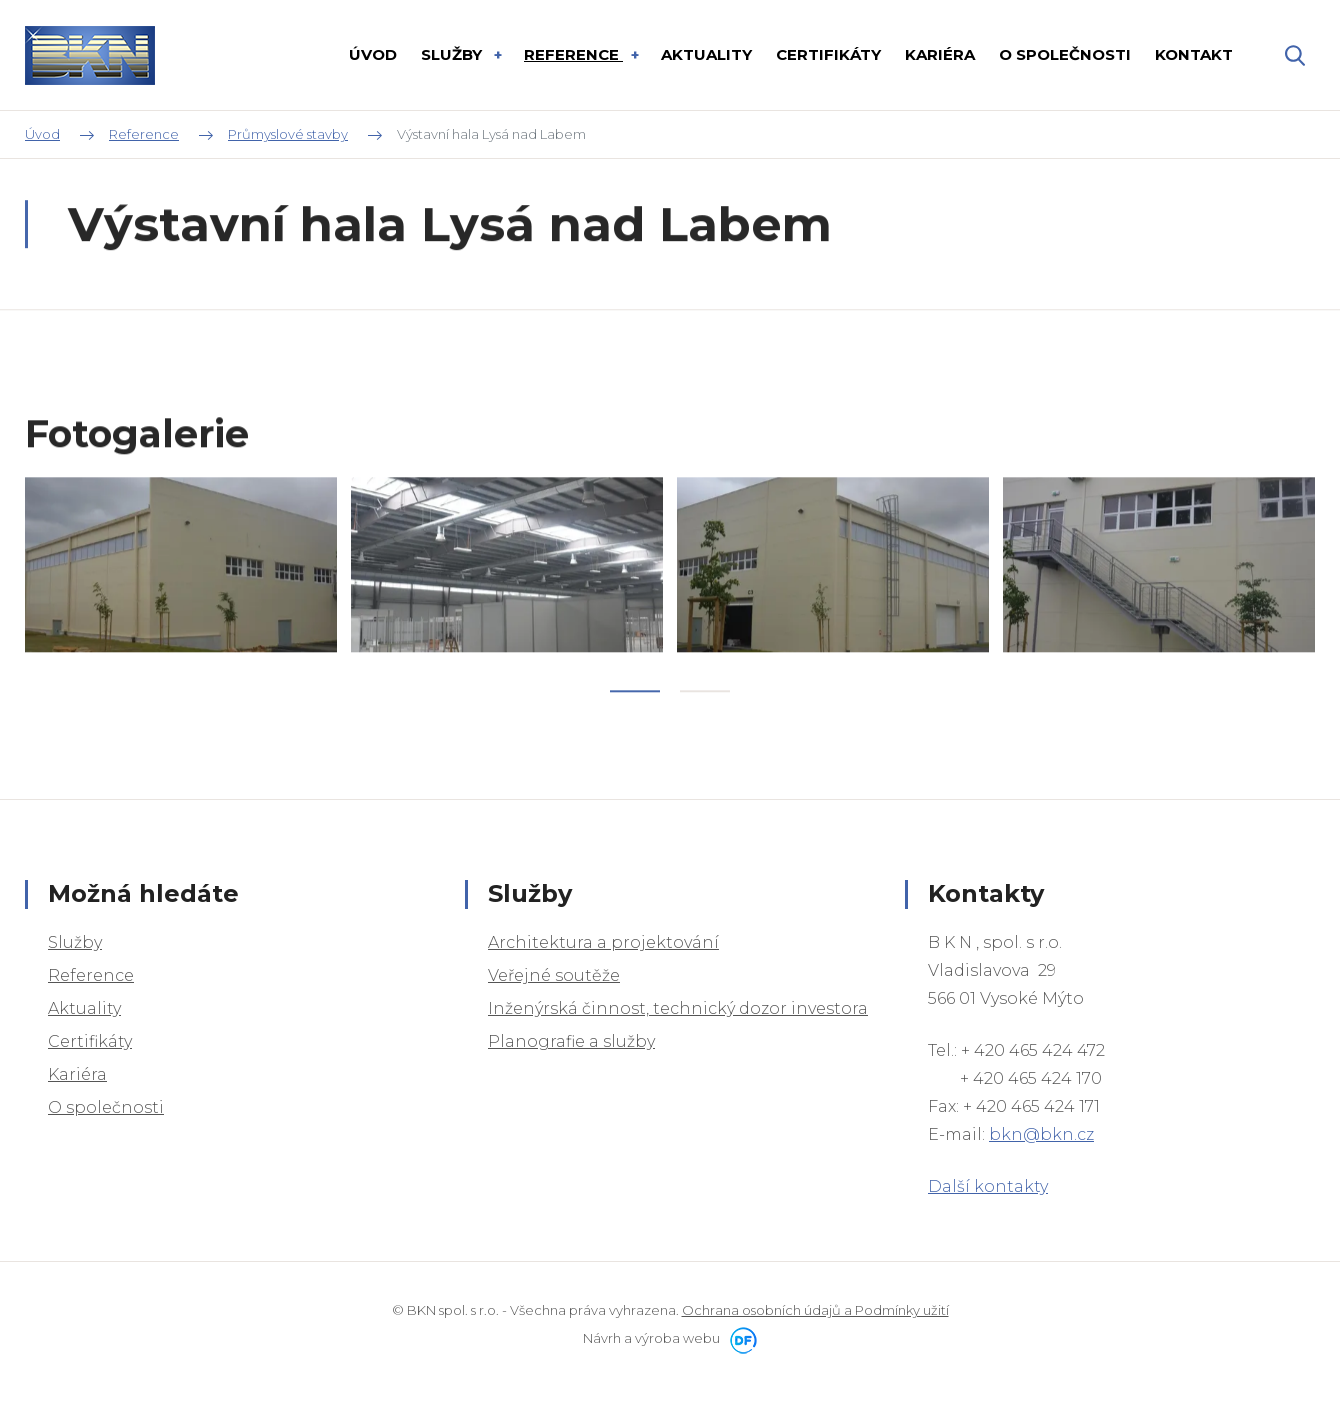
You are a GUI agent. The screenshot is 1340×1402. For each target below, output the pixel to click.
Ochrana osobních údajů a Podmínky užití (815, 1310)
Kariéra (77, 1074)
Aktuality (84, 1008)
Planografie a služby (571, 1041)
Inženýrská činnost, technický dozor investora (678, 1008)
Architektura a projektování (603, 942)
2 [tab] (705, 726)
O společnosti (106, 1107)
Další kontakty (988, 1186)
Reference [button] (573, 54)
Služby (75, 942)
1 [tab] (635, 726)
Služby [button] (453, 54)
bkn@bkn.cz (1041, 1134)
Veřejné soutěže (554, 975)
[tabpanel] (181, 600)
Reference (91, 975)
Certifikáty (90, 1041)
